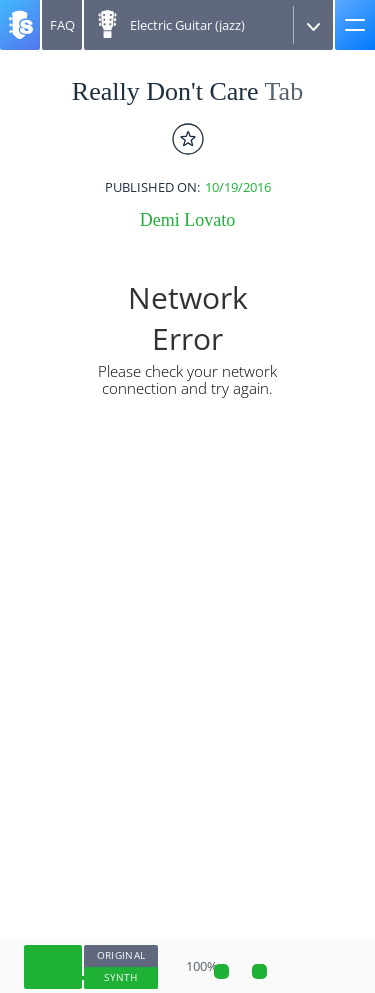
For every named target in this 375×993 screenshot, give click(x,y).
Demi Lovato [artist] (187, 220)
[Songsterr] (20, 25)
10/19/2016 (238, 187)
